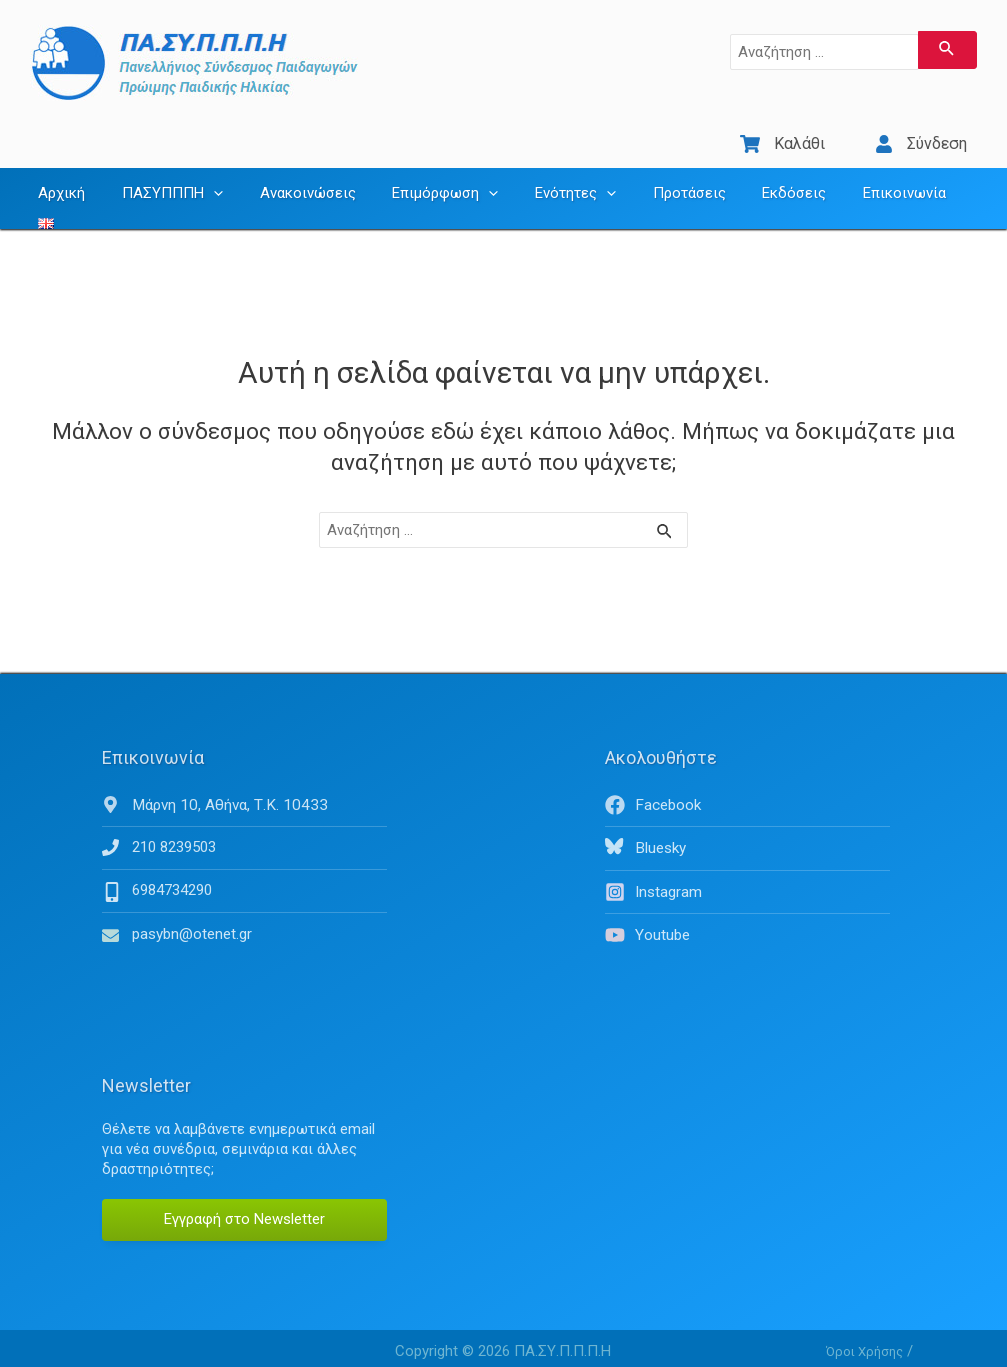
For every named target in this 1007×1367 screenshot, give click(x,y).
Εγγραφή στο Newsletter (244, 1188)
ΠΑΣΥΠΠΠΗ (162, 175)
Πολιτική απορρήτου (888, 1347)
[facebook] (747, 776)
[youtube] (747, 904)
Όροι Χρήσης (864, 1319)
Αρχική (58, 175)
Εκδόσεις (751, 175)
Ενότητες (545, 175)
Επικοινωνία (854, 175)
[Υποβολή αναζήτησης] (947, 50)
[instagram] (747, 862)
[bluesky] (747, 819)
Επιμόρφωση (422, 175)
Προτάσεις (652, 175)
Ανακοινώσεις (291, 175)
